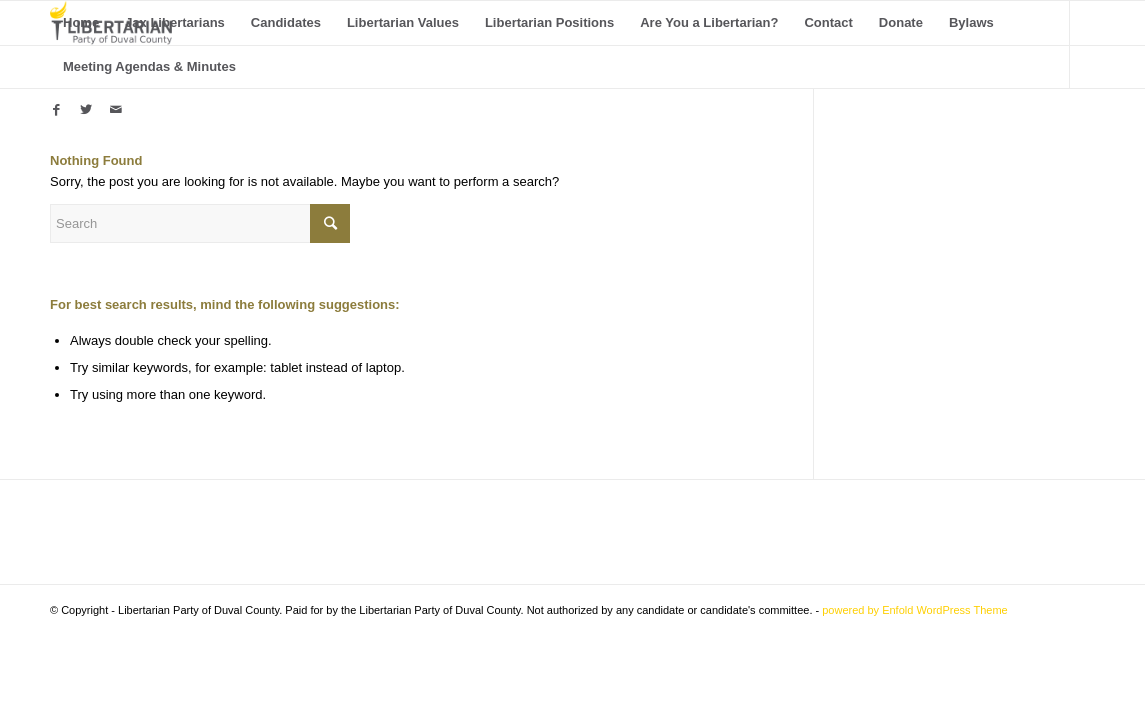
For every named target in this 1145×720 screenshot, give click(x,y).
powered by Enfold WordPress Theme (914, 610)
